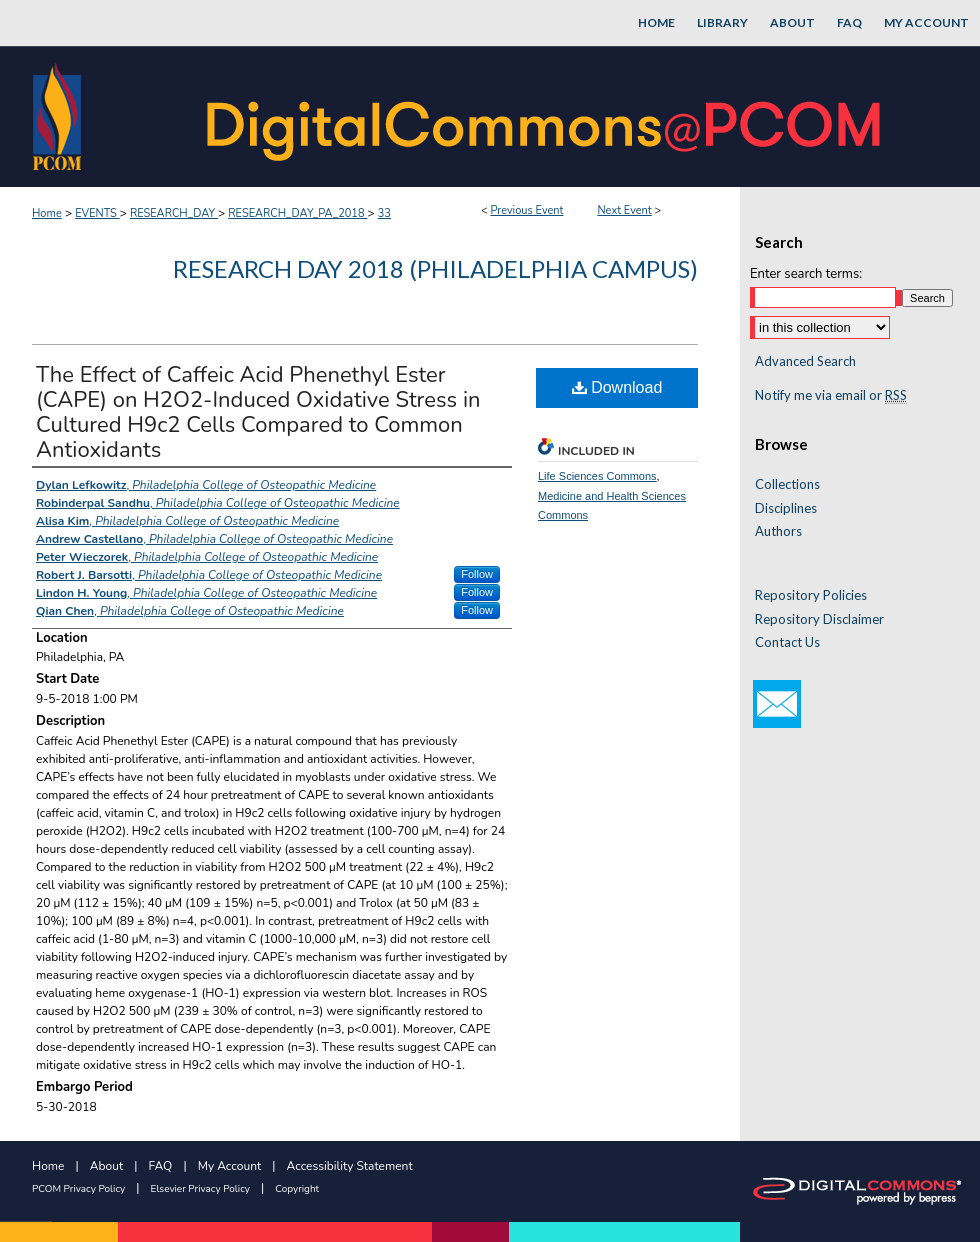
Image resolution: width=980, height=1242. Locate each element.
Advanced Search (805, 361)
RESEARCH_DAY (174, 213)
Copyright (297, 1189)
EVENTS (97, 213)
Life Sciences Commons (597, 476)
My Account (230, 1166)
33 (384, 213)
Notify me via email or (831, 396)
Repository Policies (811, 595)
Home (47, 213)
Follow (477, 574)
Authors (778, 531)
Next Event (624, 210)
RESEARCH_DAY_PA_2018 (297, 213)
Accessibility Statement (350, 1166)
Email (777, 704)
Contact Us (787, 642)
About (106, 1166)
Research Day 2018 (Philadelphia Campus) (435, 268)
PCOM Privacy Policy (78, 1189)
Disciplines (786, 508)
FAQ (161, 1166)
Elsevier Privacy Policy (200, 1189)
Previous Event (526, 210)
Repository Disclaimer (819, 619)
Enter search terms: (806, 274)
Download (617, 387)
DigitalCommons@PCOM (546, 116)
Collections (787, 484)
